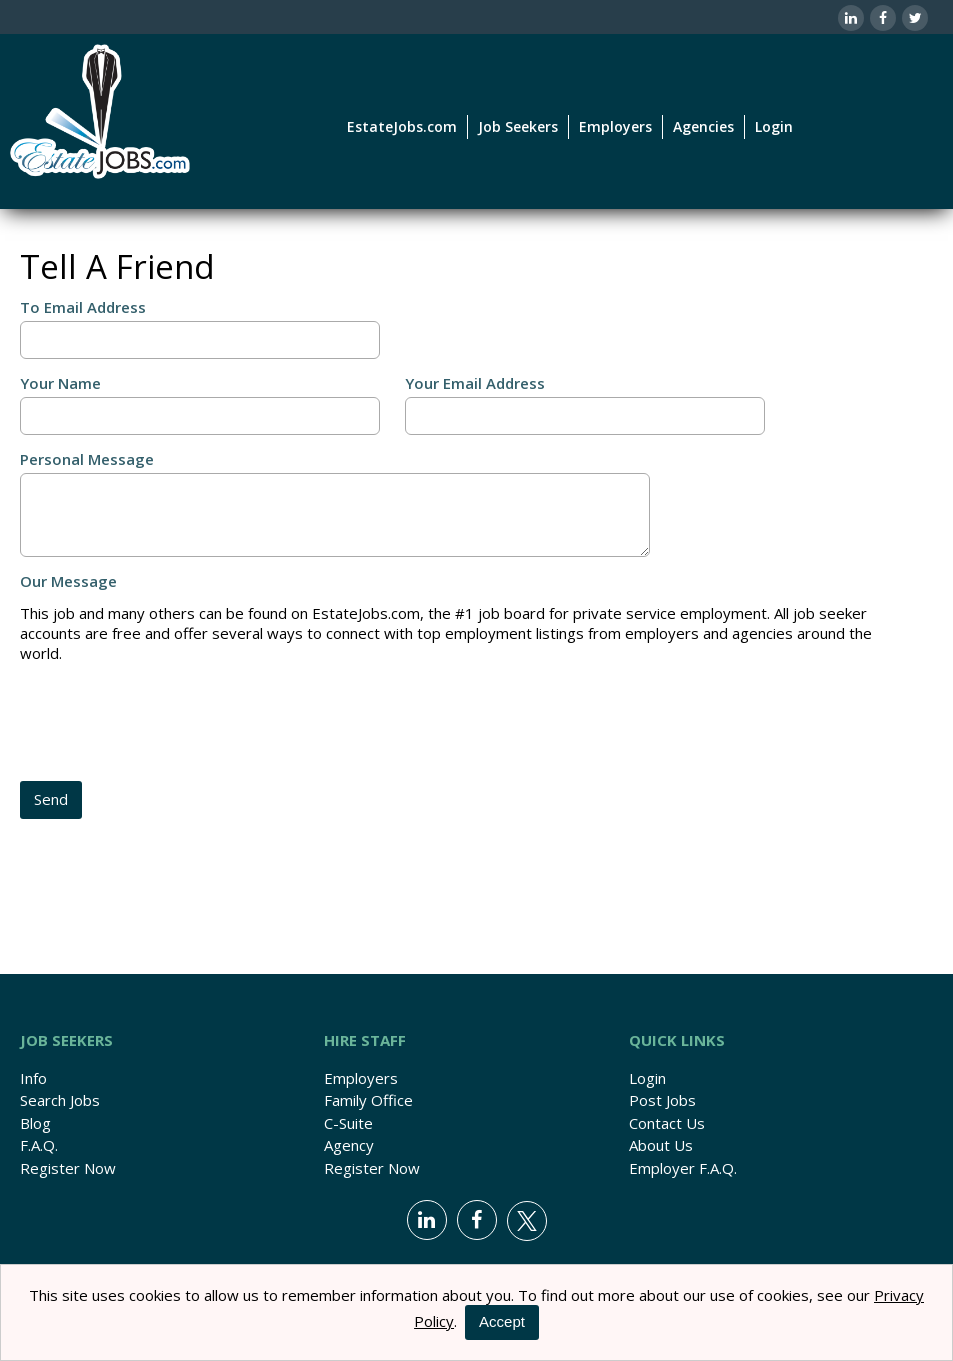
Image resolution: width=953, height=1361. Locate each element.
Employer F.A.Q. (683, 1168)
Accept (502, 1321)
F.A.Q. (39, 1145)
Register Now (68, 1168)
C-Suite (348, 1123)
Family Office (368, 1100)
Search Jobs (60, 1100)
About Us (661, 1145)
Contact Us (667, 1123)
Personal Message (87, 459)
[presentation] (172, 724)
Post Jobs (662, 1100)
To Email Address (83, 307)
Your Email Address (475, 383)
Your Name (60, 383)
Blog (35, 1123)
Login (774, 126)
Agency (349, 1145)
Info (33, 1078)
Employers (361, 1078)
